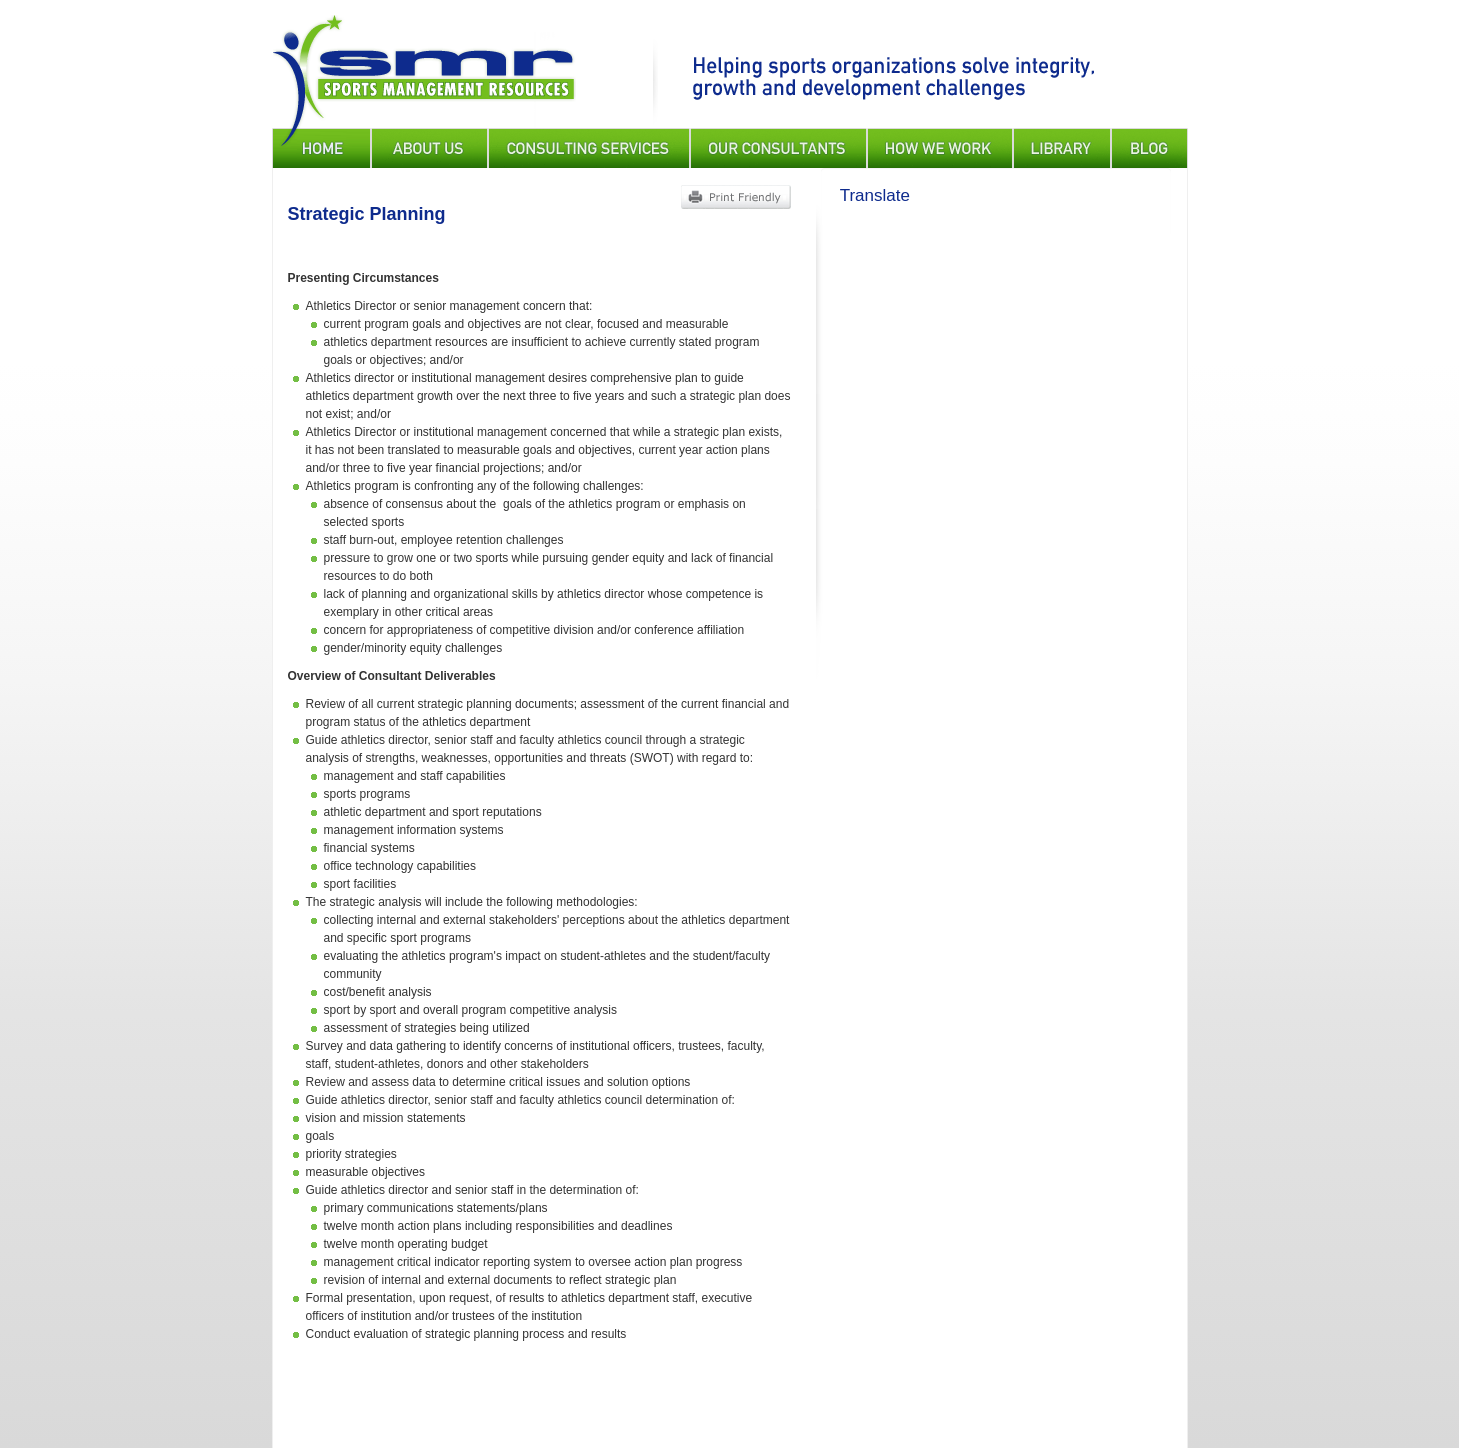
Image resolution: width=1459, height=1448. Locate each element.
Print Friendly (735, 197)
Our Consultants (778, 148)
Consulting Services (589, 148)
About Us (429, 148)
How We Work (940, 148)
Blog (1149, 148)
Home (321, 148)
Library (1062, 148)
